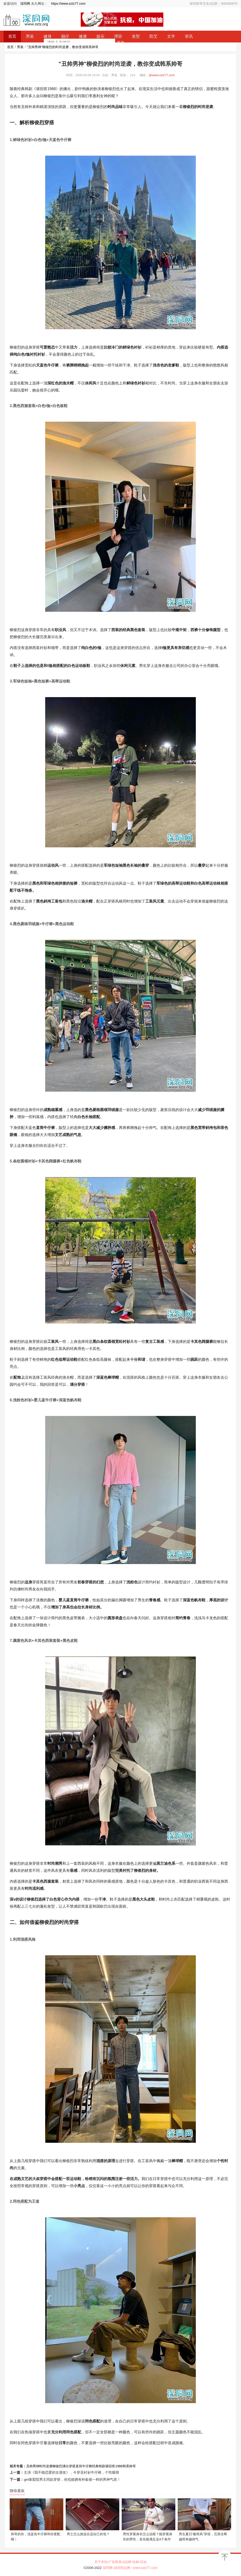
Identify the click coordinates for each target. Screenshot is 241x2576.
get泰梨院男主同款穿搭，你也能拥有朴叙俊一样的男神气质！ (72, 2479)
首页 (10, 47)
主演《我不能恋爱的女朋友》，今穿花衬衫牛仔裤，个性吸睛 (71, 2472)
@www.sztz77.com (162, 75)
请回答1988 (113, 2466)
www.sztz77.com (145, 2568)
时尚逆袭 (45, 2466)
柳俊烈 (57, 2466)
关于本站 (101, 2562)
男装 (20, 47)
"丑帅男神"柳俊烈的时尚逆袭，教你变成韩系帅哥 (62, 47)
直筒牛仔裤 (84, 2466)
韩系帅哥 (129, 2466)
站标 (136, 2562)
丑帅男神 (32, 2466)
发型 (136, 36)
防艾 (153, 36)
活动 (143, 2562)
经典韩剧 (98, 2466)
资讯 (189, 36)
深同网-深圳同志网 (117, 2568)
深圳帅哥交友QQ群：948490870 (213, 3)
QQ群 (127, 2562)
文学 (171, 36)
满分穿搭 (69, 2466)
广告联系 (115, 2562)
